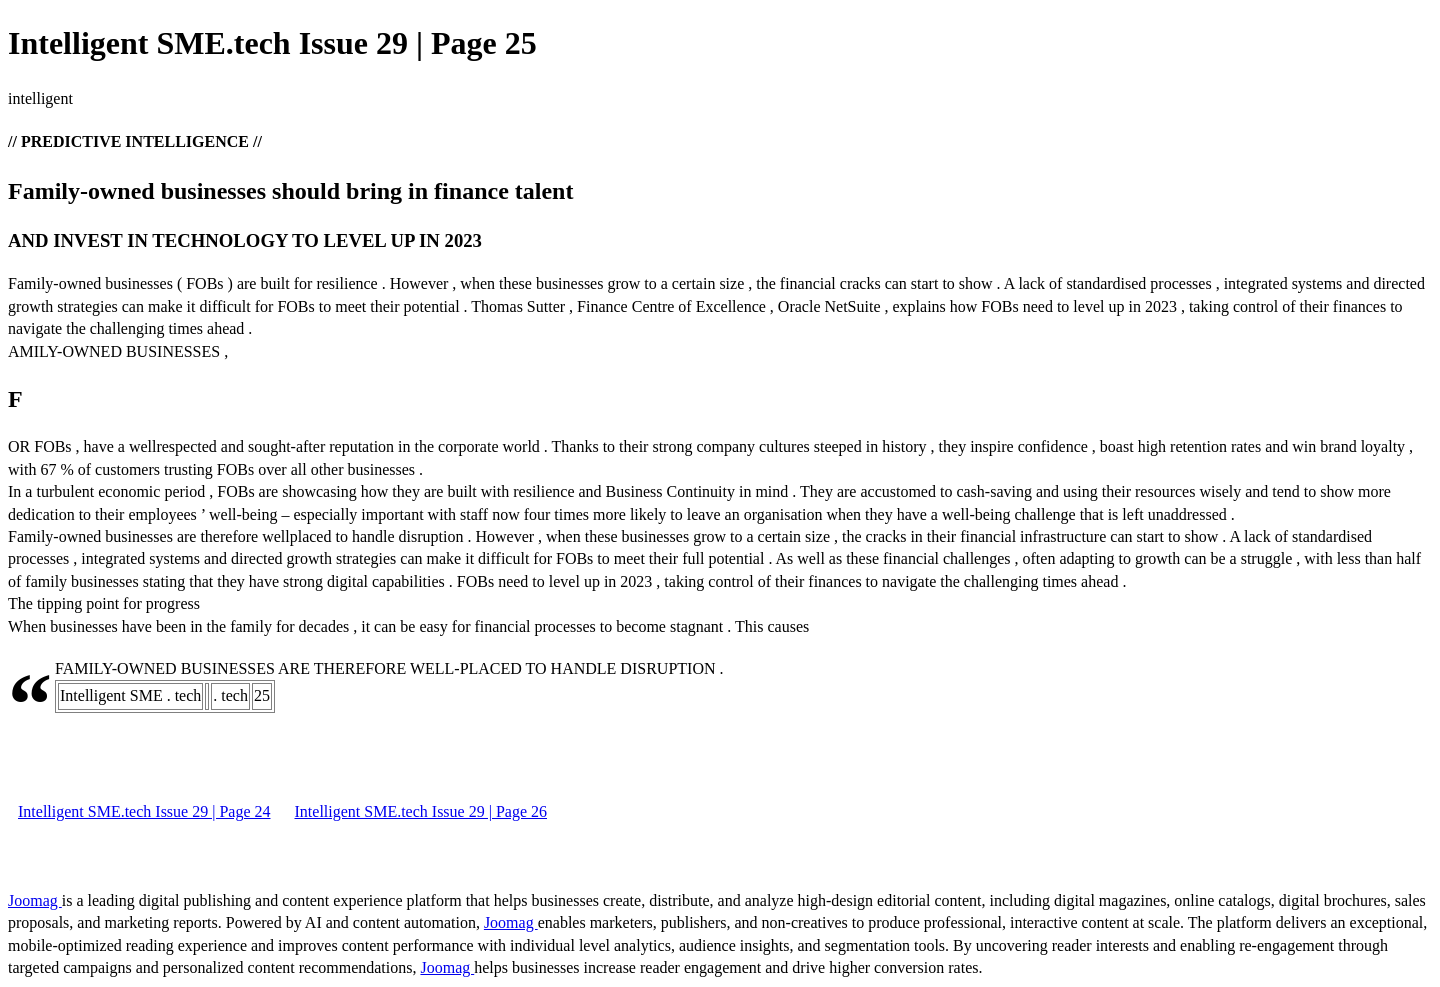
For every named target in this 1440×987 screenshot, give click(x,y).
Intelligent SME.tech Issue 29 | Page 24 (144, 811)
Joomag (35, 900)
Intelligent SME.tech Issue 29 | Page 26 (421, 811)
